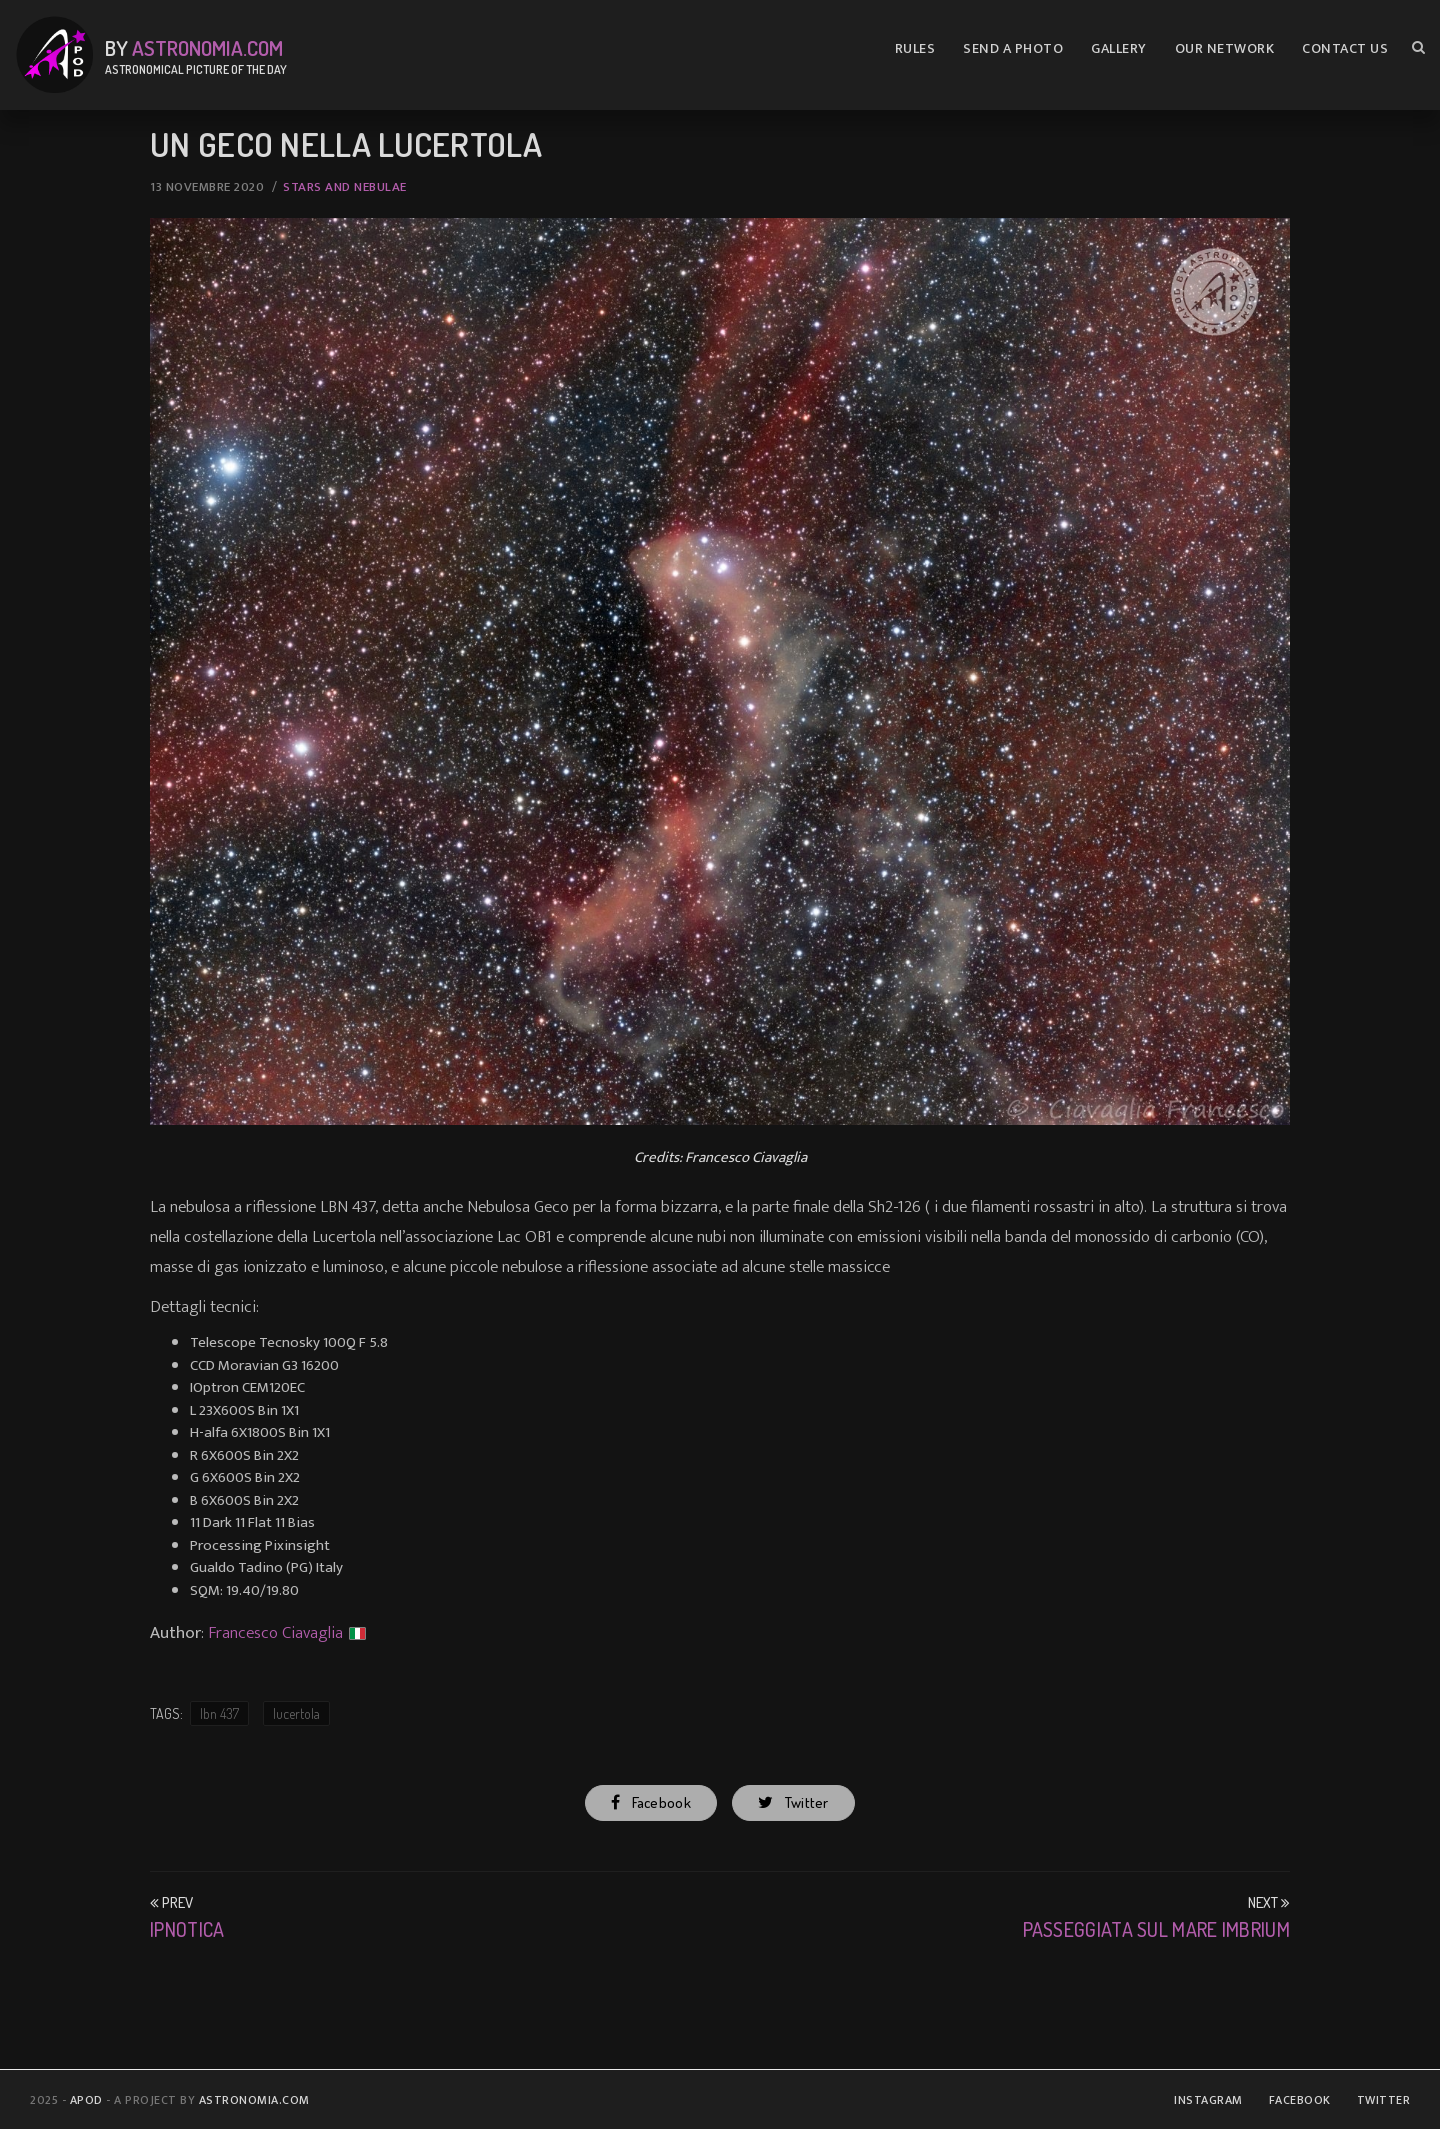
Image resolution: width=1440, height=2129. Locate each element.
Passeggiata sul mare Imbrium (1156, 1929)
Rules (915, 48)
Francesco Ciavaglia (275, 1633)
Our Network (1225, 48)
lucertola (296, 1713)
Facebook (651, 1802)
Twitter (793, 1802)
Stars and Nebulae (345, 187)
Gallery (1119, 48)
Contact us (1345, 48)
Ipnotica (187, 1929)
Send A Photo (1013, 48)
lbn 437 (219, 1713)
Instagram (1208, 2100)
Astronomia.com (207, 47)
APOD (86, 2100)
